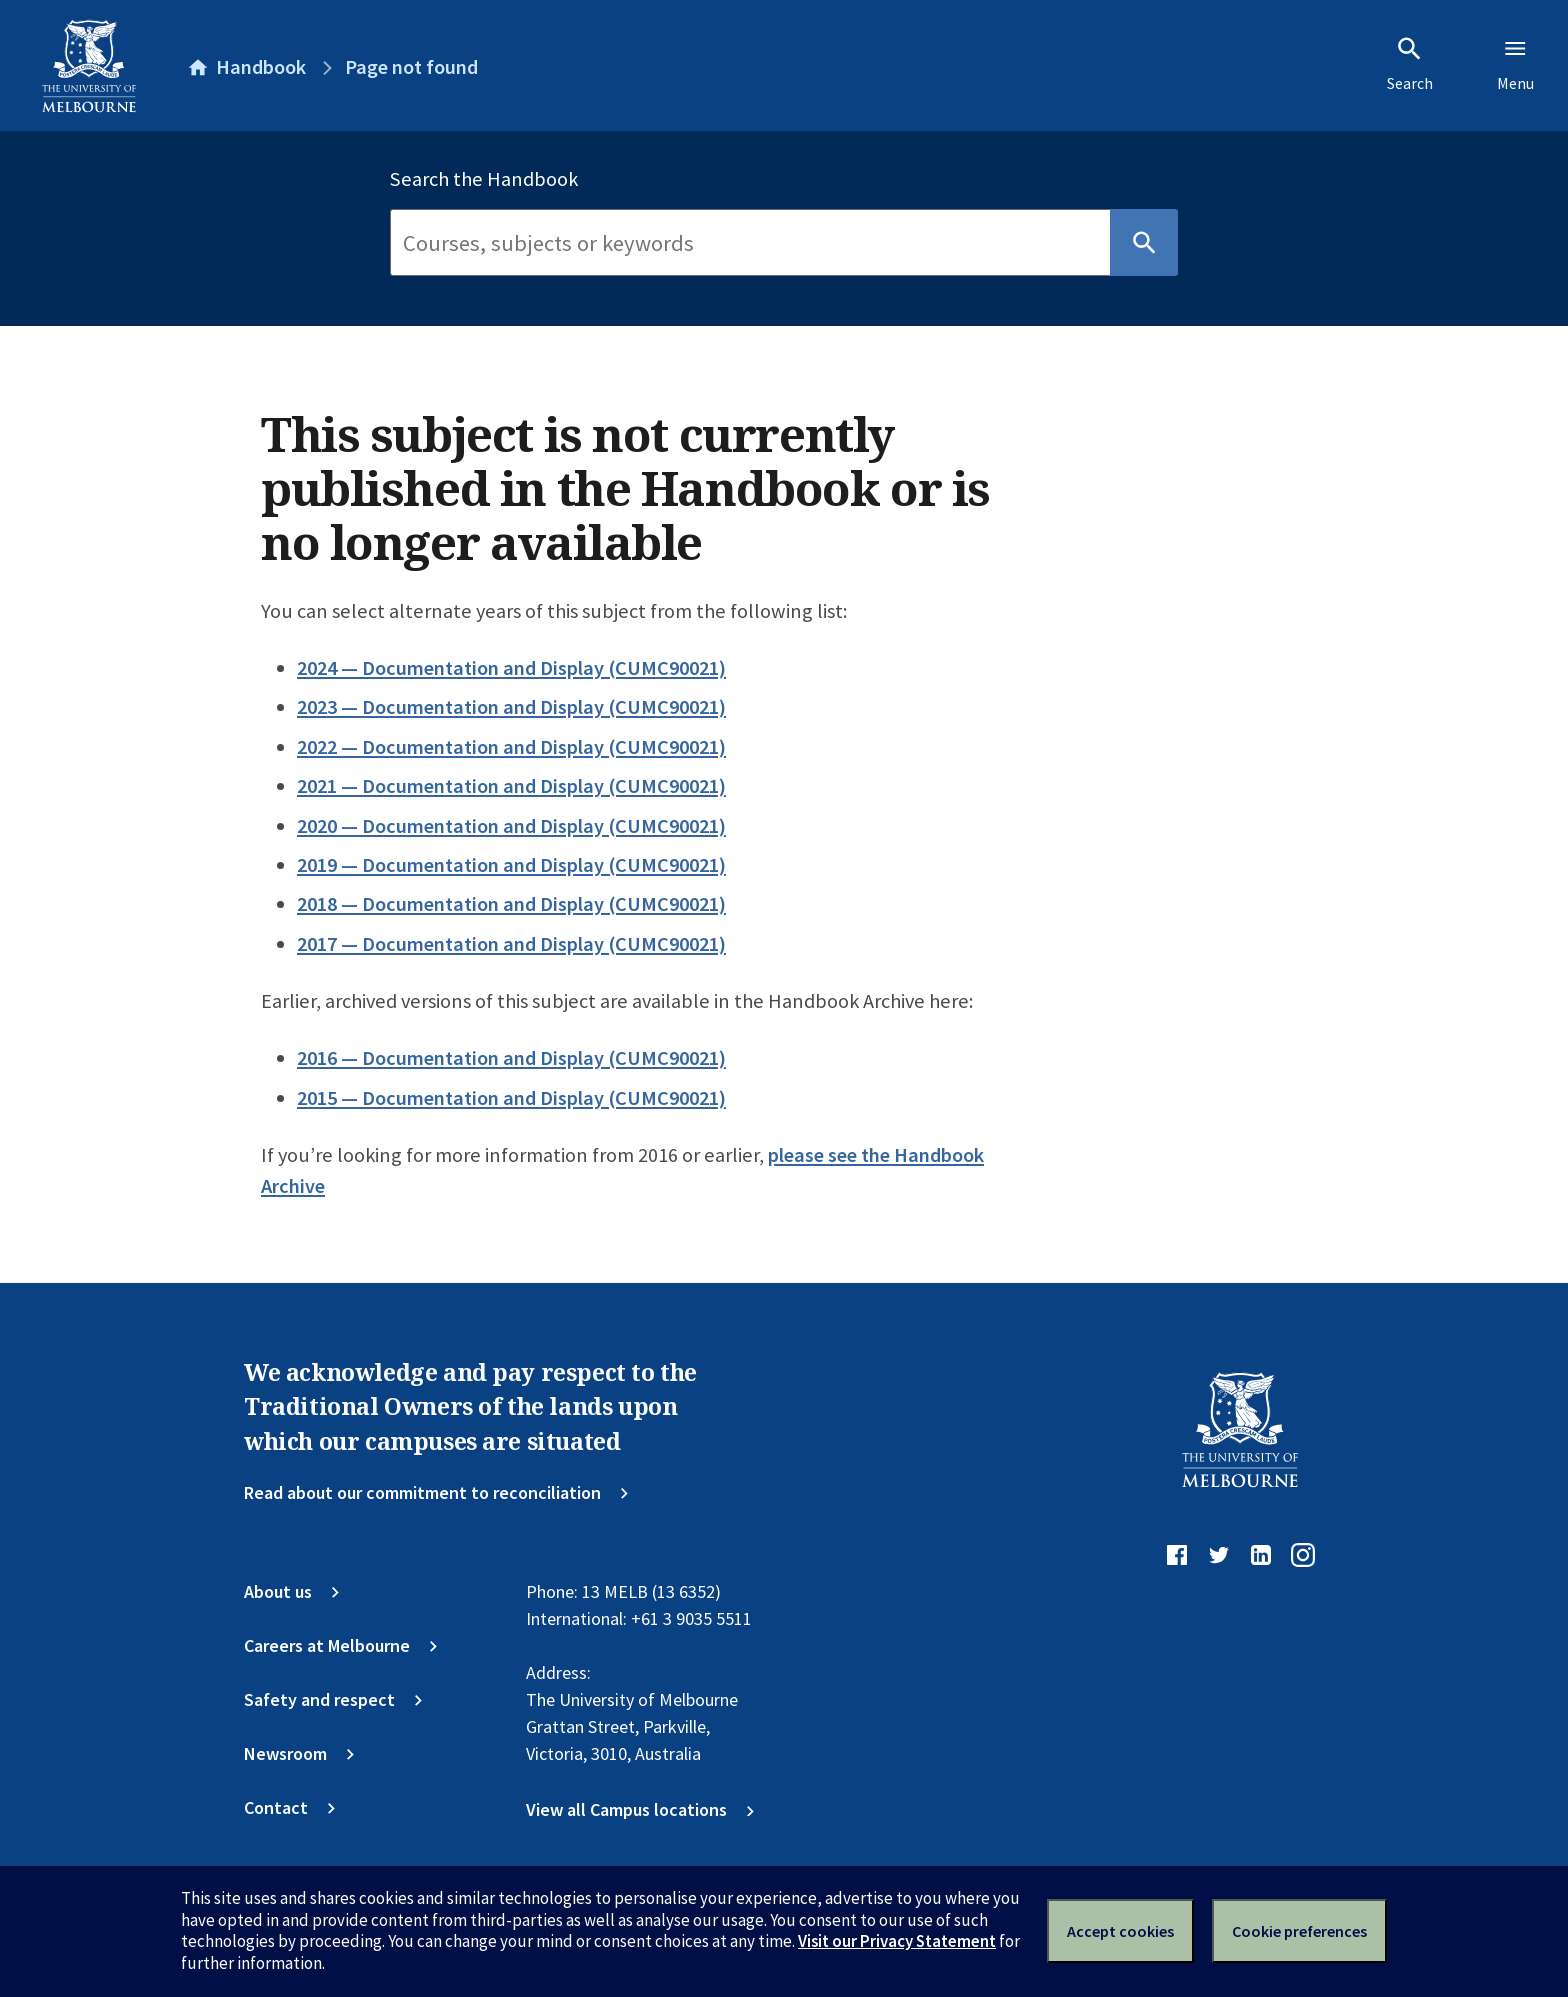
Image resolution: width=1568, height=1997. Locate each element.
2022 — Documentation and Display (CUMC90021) (511, 747)
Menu (1515, 64)
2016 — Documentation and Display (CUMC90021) (511, 1058)
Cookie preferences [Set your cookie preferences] (1299, 1931)
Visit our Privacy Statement (897, 1941)
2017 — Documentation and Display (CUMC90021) (511, 944)
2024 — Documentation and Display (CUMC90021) (511, 668)
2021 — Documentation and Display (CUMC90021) (511, 786)
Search (1410, 64)
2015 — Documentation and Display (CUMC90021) (511, 1098)
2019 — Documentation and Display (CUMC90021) (511, 865)
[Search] (750, 243)
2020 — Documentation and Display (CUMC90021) (511, 826)
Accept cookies (1120, 1931)
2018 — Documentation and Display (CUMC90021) (511, 904)
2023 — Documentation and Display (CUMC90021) (511, 707)
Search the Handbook (484, 179)
